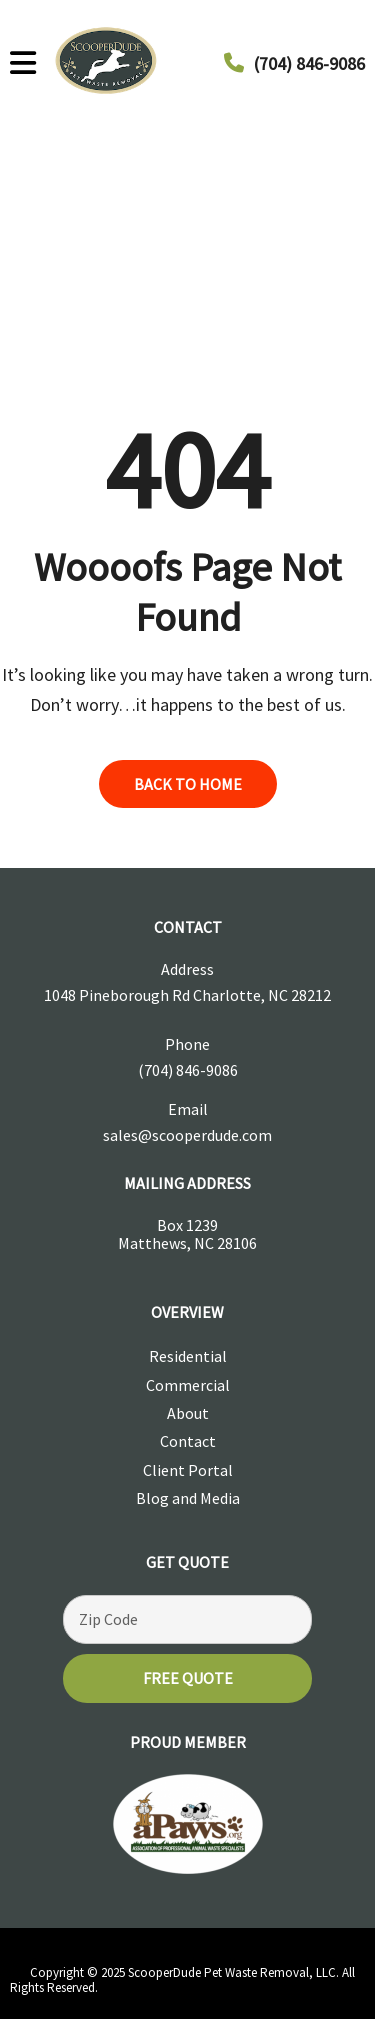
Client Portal (188, 1470)
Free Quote (188, 1678)
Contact (188, 1441)
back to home (188, 784)
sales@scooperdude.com (187, 1135)
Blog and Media (188, 1498)
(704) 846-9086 (309, 63)
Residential (188, 1356)
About (188, 1413)
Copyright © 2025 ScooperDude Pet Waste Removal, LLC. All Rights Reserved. (182, 1980)
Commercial (188, 1385)
